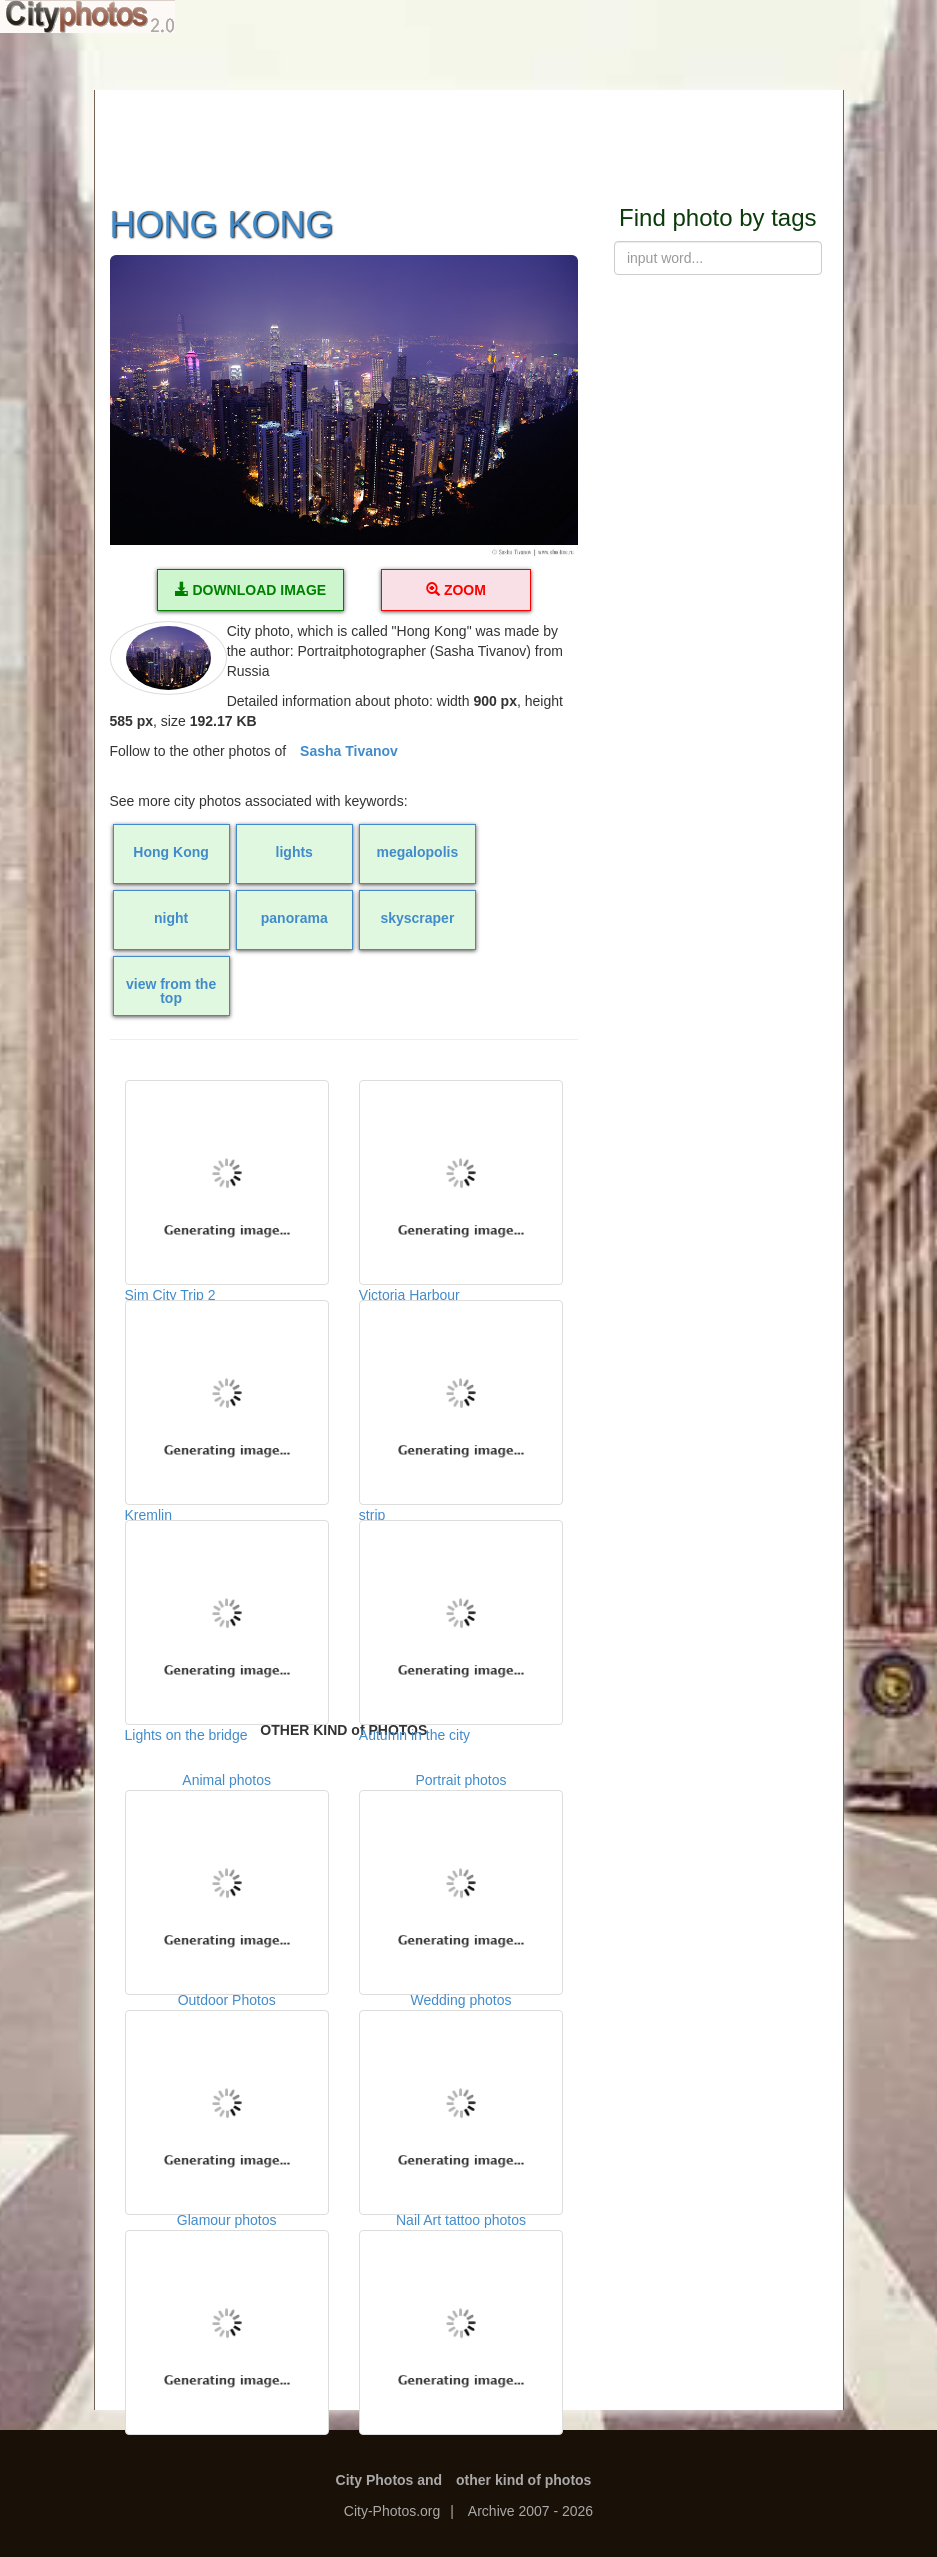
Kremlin (227, 1400)
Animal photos (227, 1871)
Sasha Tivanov (349, 751)
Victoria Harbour (461, 1180)
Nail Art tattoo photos (461, 2311)
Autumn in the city (461, 1620)
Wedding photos (461, 2091)
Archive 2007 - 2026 (530, 2511)
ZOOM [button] (456, 590)
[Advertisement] (469, 135)
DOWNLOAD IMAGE (251, 590)
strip (461, 1400)
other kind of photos (523, 2480)
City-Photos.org (392, 2511)
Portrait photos (461, 1871)
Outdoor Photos (227, 2091)
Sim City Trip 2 (227, 1180)
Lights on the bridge (227, 1620)
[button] (344, 407)
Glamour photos (227, 2311)
